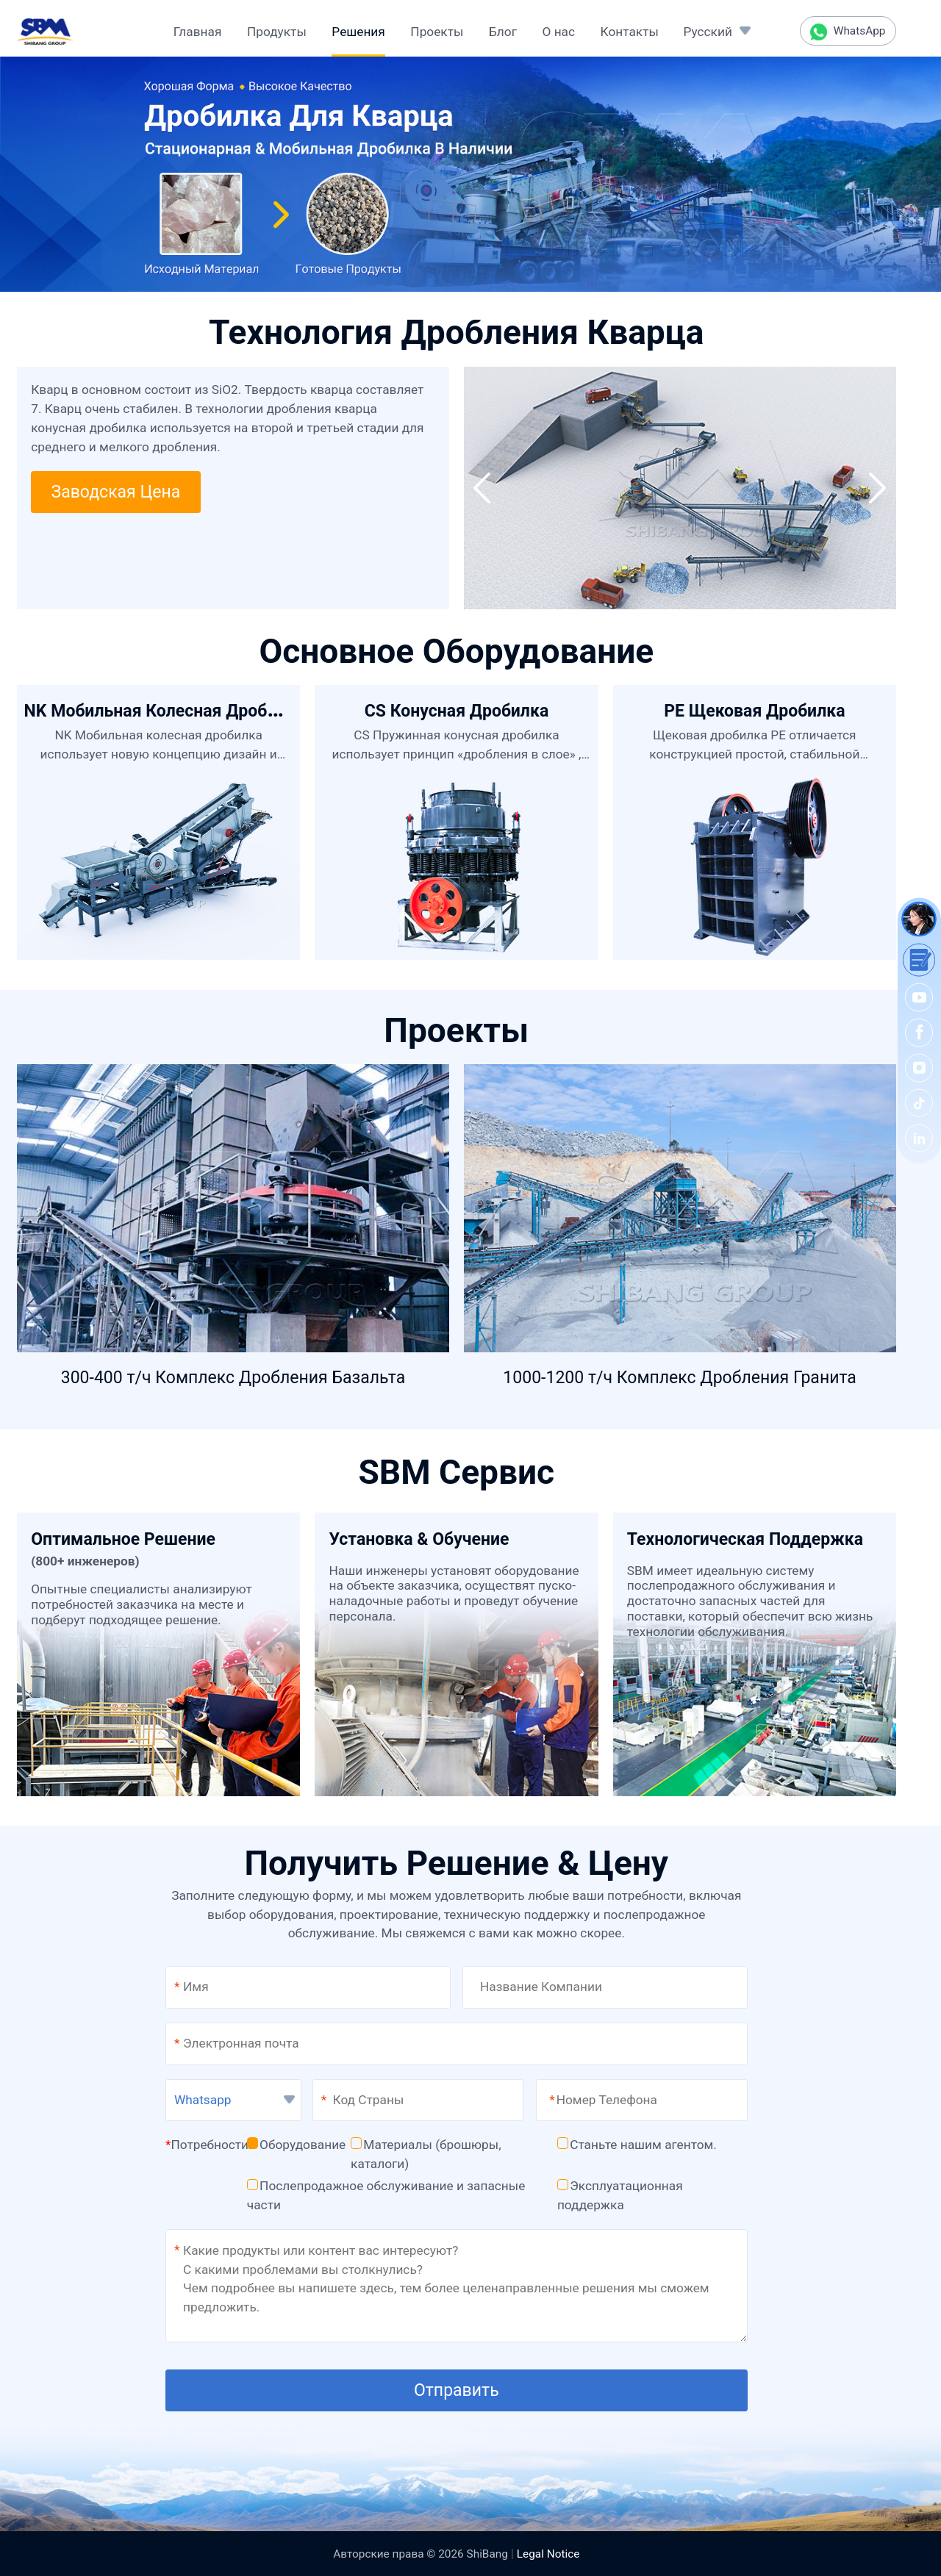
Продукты (277, 31)
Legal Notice (548, 2554)
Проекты (436, 31)
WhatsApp (847, 32)
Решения (358, 31)
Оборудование (296, 2144)
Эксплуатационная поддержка (620, 2195)
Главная (197, 31)
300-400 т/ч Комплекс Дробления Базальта (233, 1378)
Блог (503, 31)
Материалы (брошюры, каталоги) (426, 2154)
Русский (707, 31)
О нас (558, 31)
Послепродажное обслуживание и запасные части (386, 2195)
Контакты (630, 31)
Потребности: (208, 2144)
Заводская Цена (115, 492)
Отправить (456, 2390)
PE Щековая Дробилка (754, 711)
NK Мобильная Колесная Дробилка (164, 711)
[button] (481, 488)
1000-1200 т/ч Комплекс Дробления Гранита (679, 1378)
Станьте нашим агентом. (637, 2144)
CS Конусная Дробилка (456, 711)
